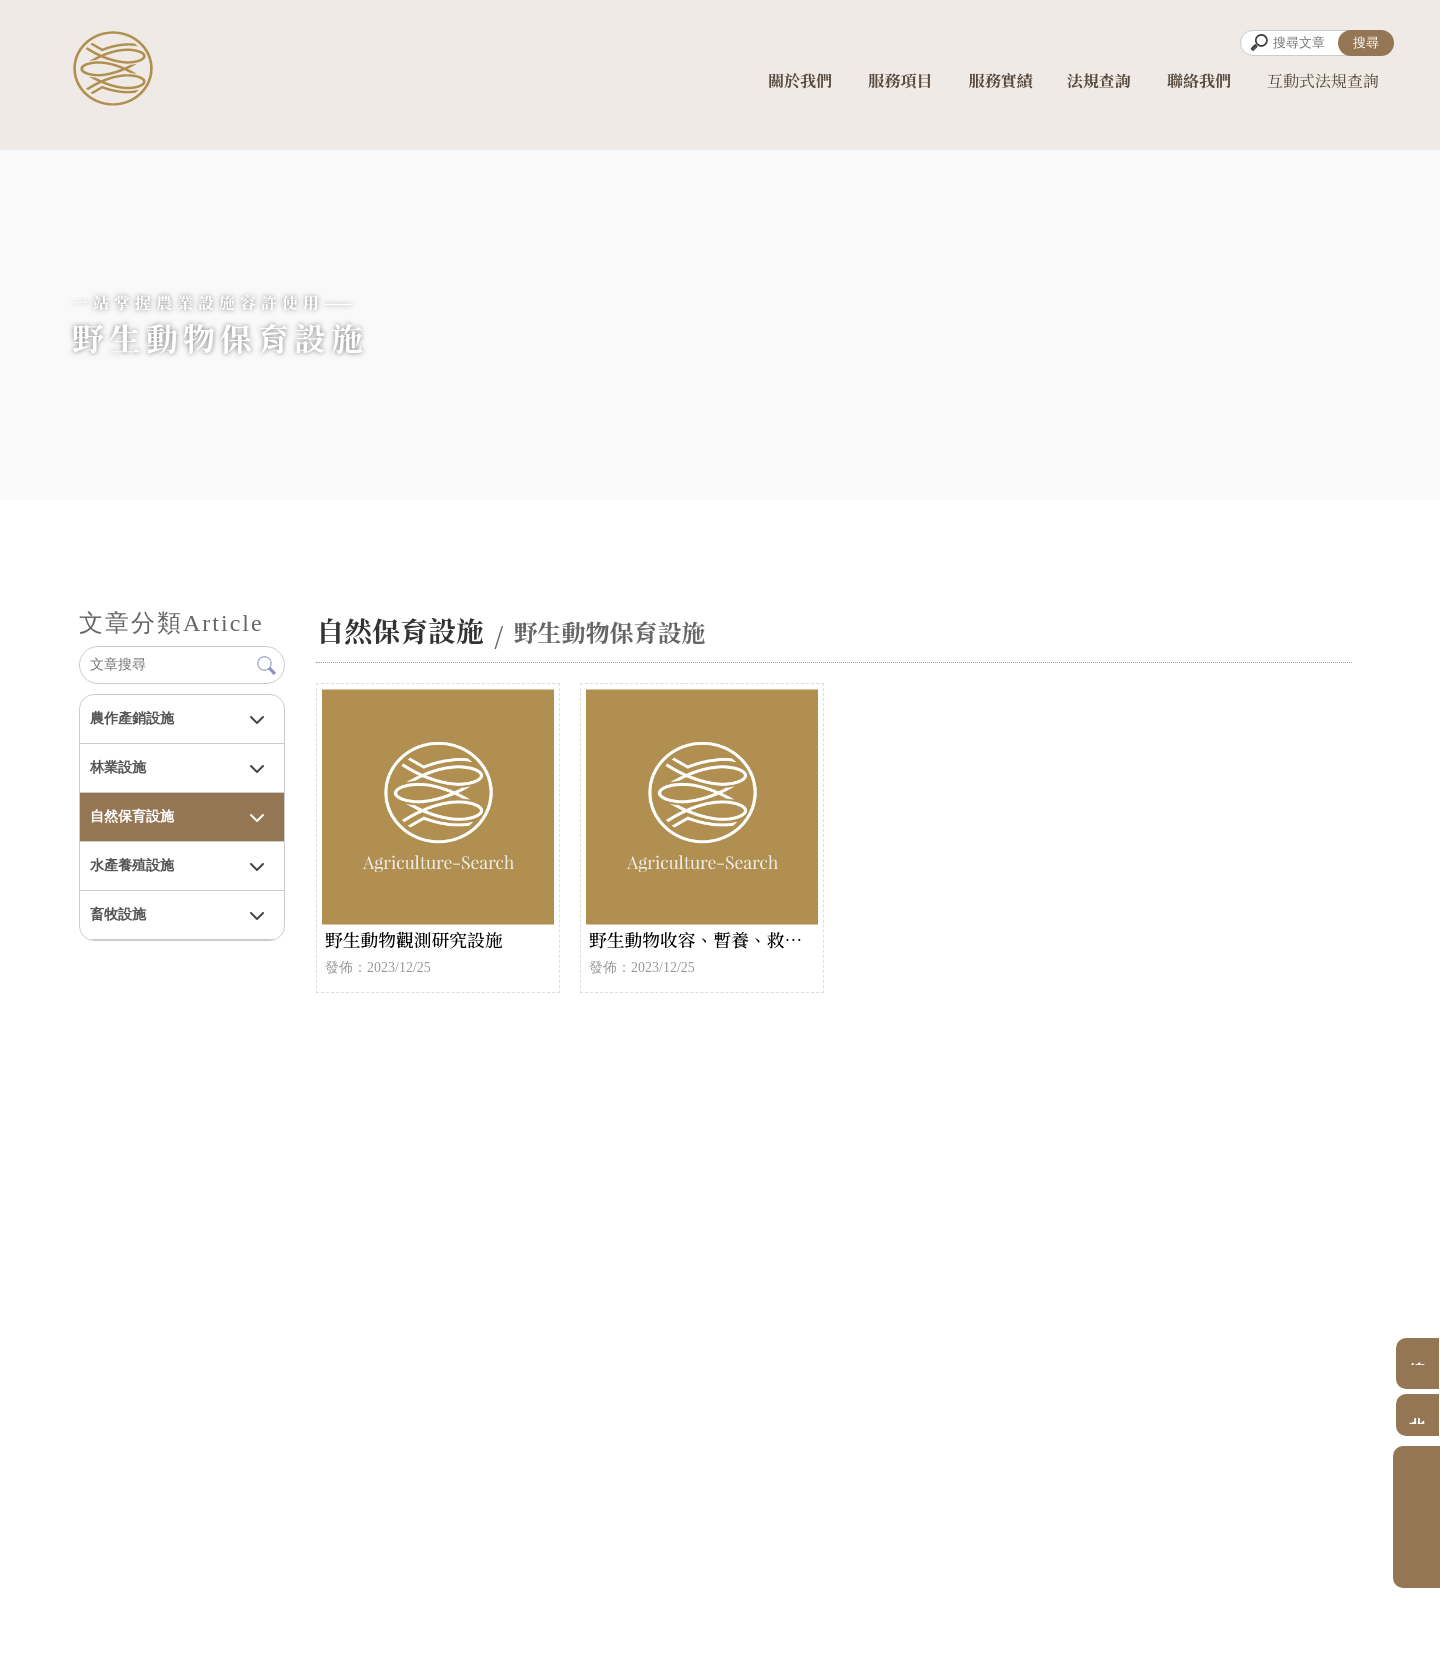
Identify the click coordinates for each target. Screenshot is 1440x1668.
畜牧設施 (118, 914)
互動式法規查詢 (1323, 88)
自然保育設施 (132, 816)
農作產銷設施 (132, 718)
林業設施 (118, 767)
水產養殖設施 (132, 865)
